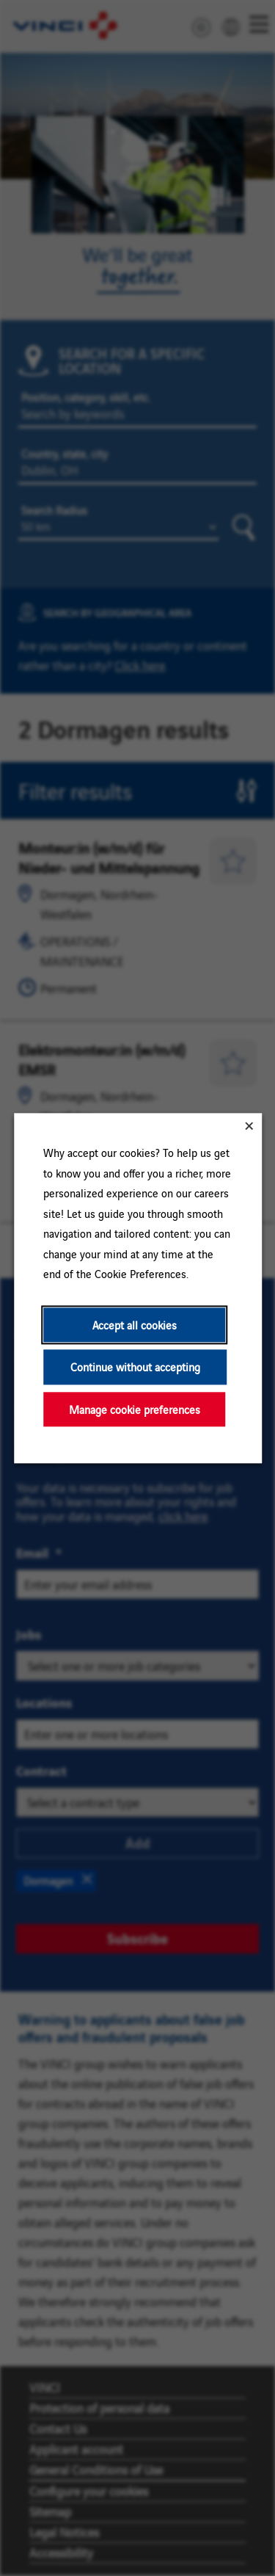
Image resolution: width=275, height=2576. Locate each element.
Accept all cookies (134, 1324)
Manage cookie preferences (133, 1409)
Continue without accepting (134, 1366)
